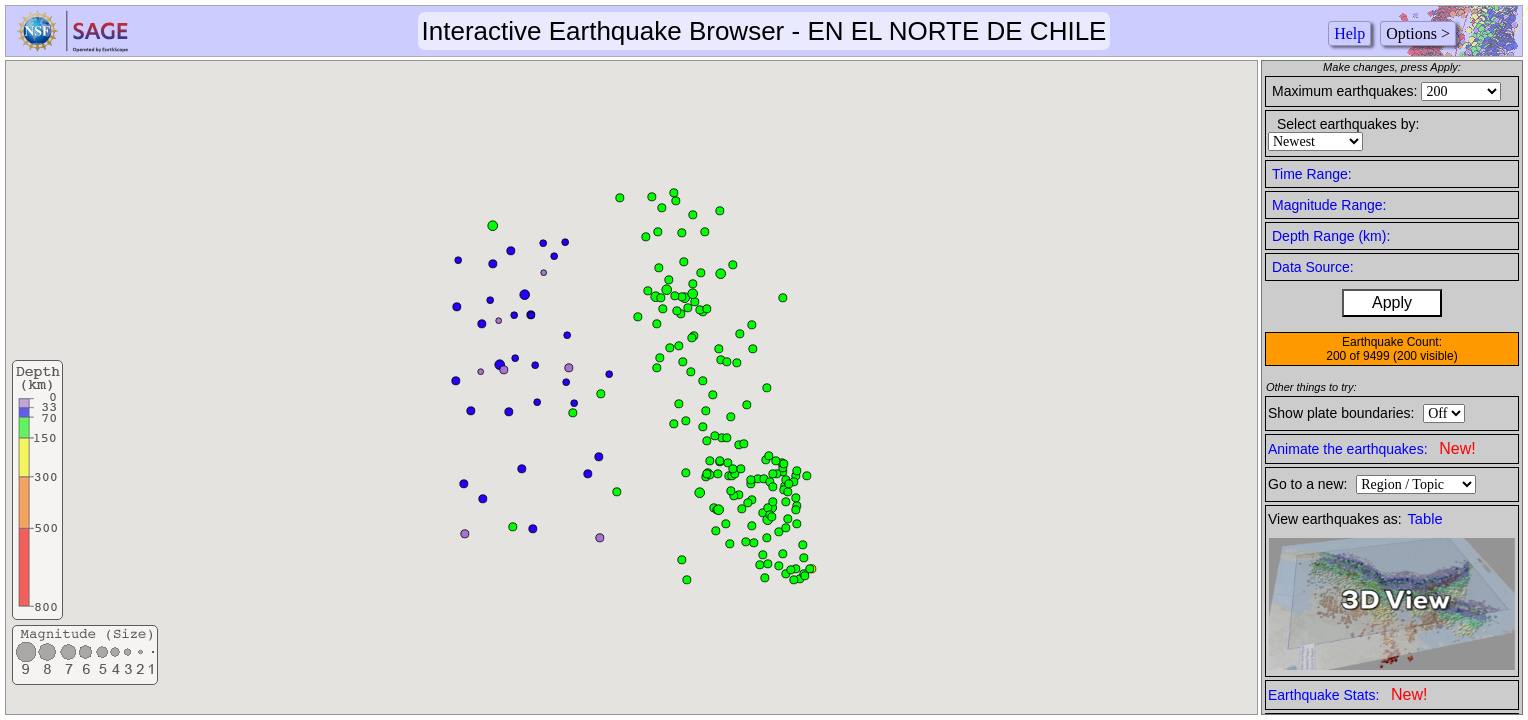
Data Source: (1313, 267)
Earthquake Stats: (1347, 694)
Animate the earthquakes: (1372, 448)
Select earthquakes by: (1348, 124)
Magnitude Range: (1329, 205)
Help (1349, 33)
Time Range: (1312, 174)
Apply (1392, 302)
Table (1425, 519)
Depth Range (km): (1331, 236)
